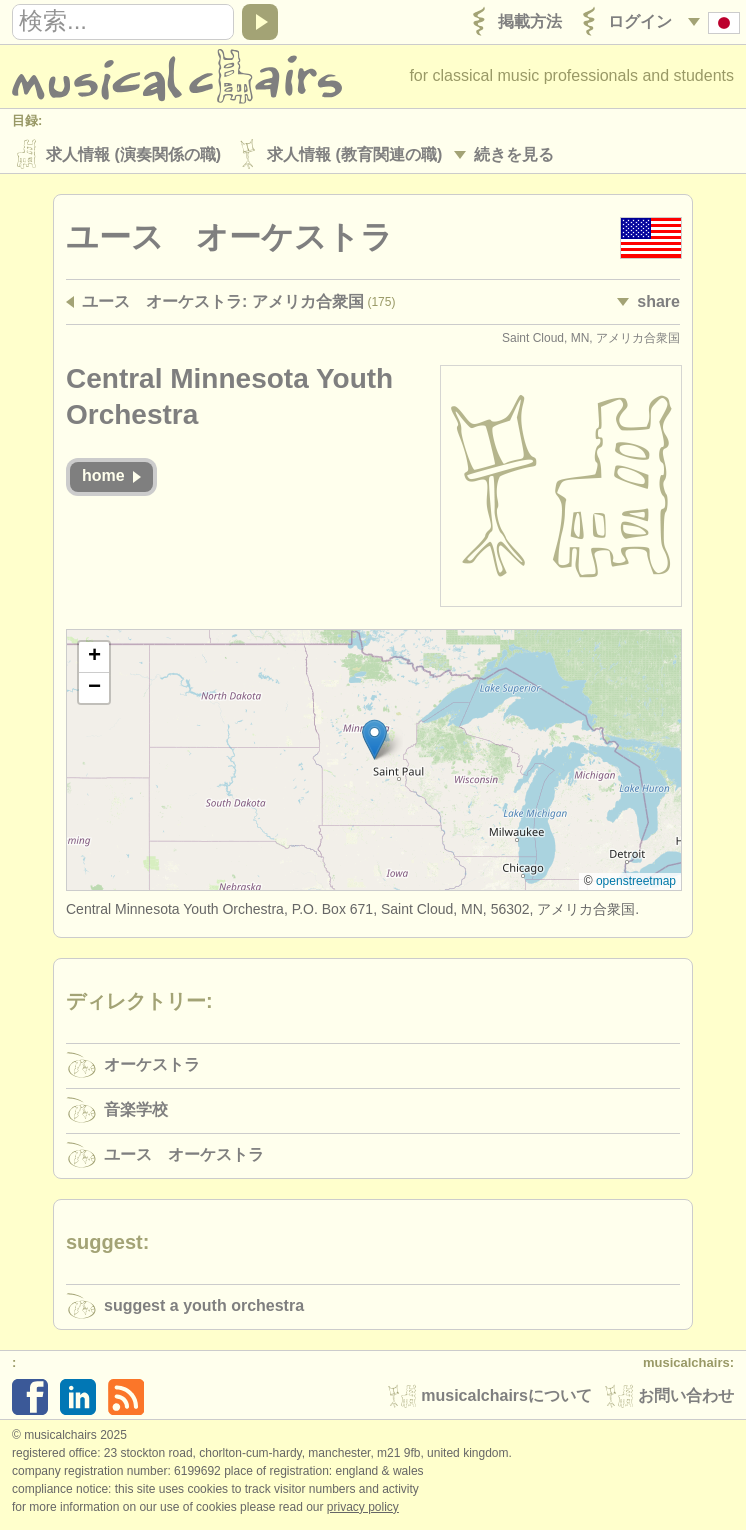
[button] (374, 741)
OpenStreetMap (636, 883)
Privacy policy (363, 1509)
